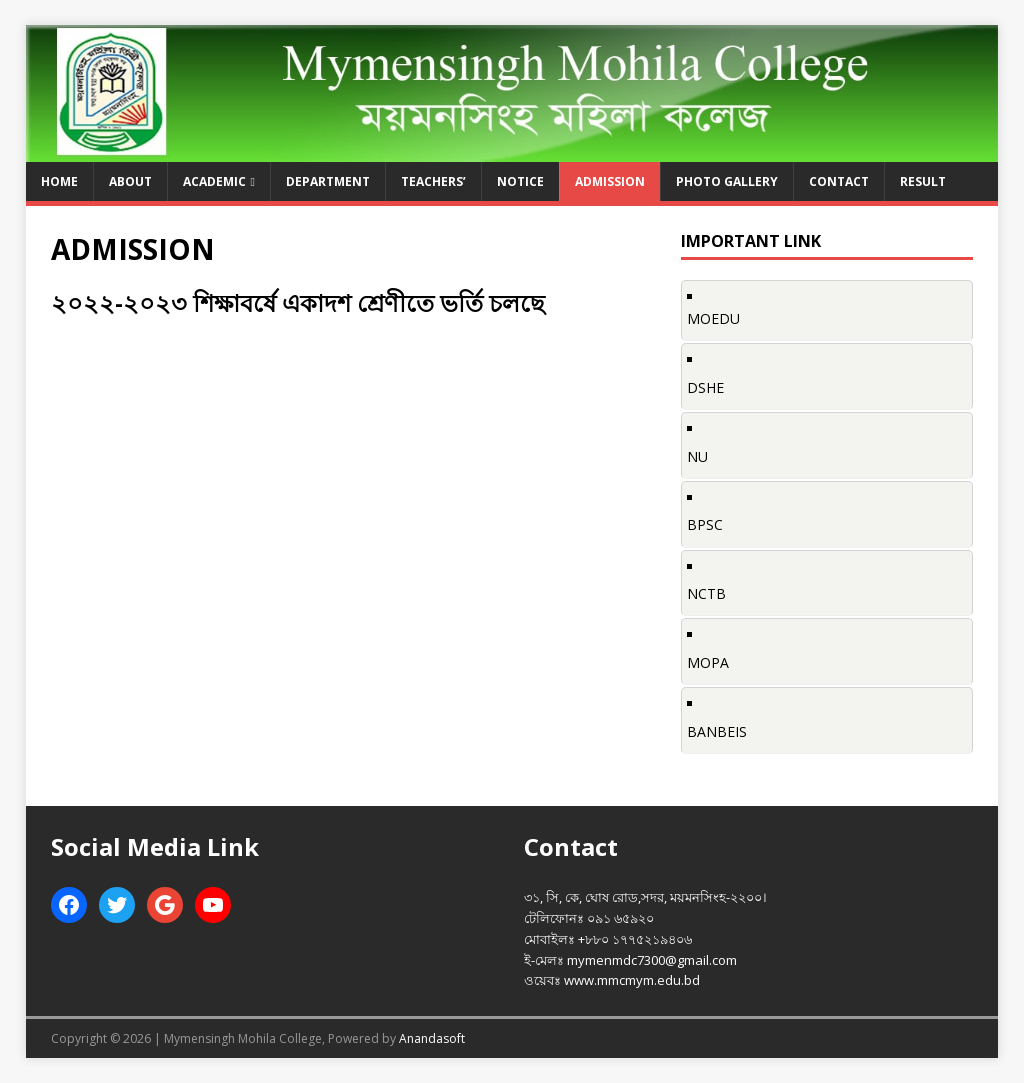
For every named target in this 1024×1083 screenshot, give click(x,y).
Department (328, 181)
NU (697, 456)
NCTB (706, 593)
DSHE (705, 387)
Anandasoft (432, 1038)
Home (59, 181)
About (130, 181)
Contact (839, 181)
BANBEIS (717, 731)
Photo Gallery (727, 181)
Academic (214, 181)
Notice (520, 181)
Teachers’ (433, 181)
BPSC (705, 524)
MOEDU (713, 318)
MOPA (708, 662)
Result (923, 181)
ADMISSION (610, 181)
